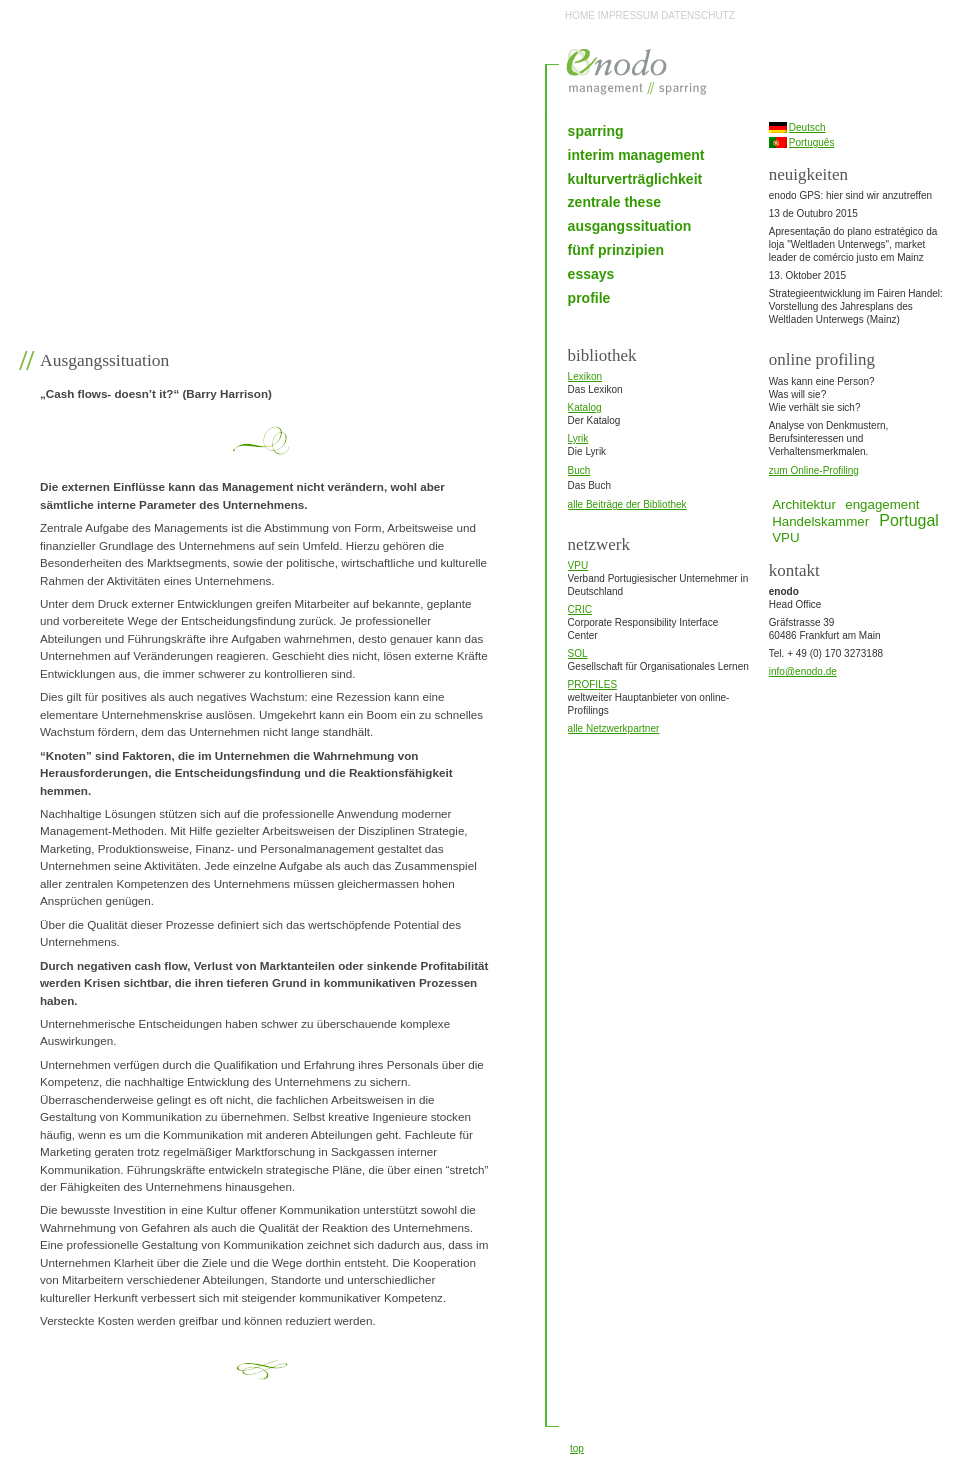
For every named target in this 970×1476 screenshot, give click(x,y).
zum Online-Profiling (814, 470)
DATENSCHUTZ (698, 15)
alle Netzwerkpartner (614, 728)
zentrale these (614, 202)
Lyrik (578, 438)
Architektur (804, 504)
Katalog (585, 407)
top (577, 1448)
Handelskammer (820, 521)
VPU (578, 565)
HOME (580, 15)
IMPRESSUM (628, 15)
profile (589, 298)
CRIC (580, 609)
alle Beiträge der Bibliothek (627, 504)
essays (591, 274)
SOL (578, 653)
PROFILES (592, 684)
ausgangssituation (630, 226)
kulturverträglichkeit (635, 179)
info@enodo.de (803, 671)
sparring (596, 131)
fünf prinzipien (616, 250)
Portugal (909, 520)
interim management (636, 155)
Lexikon (585, 376)
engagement (882, 504)
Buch (579, 470)
